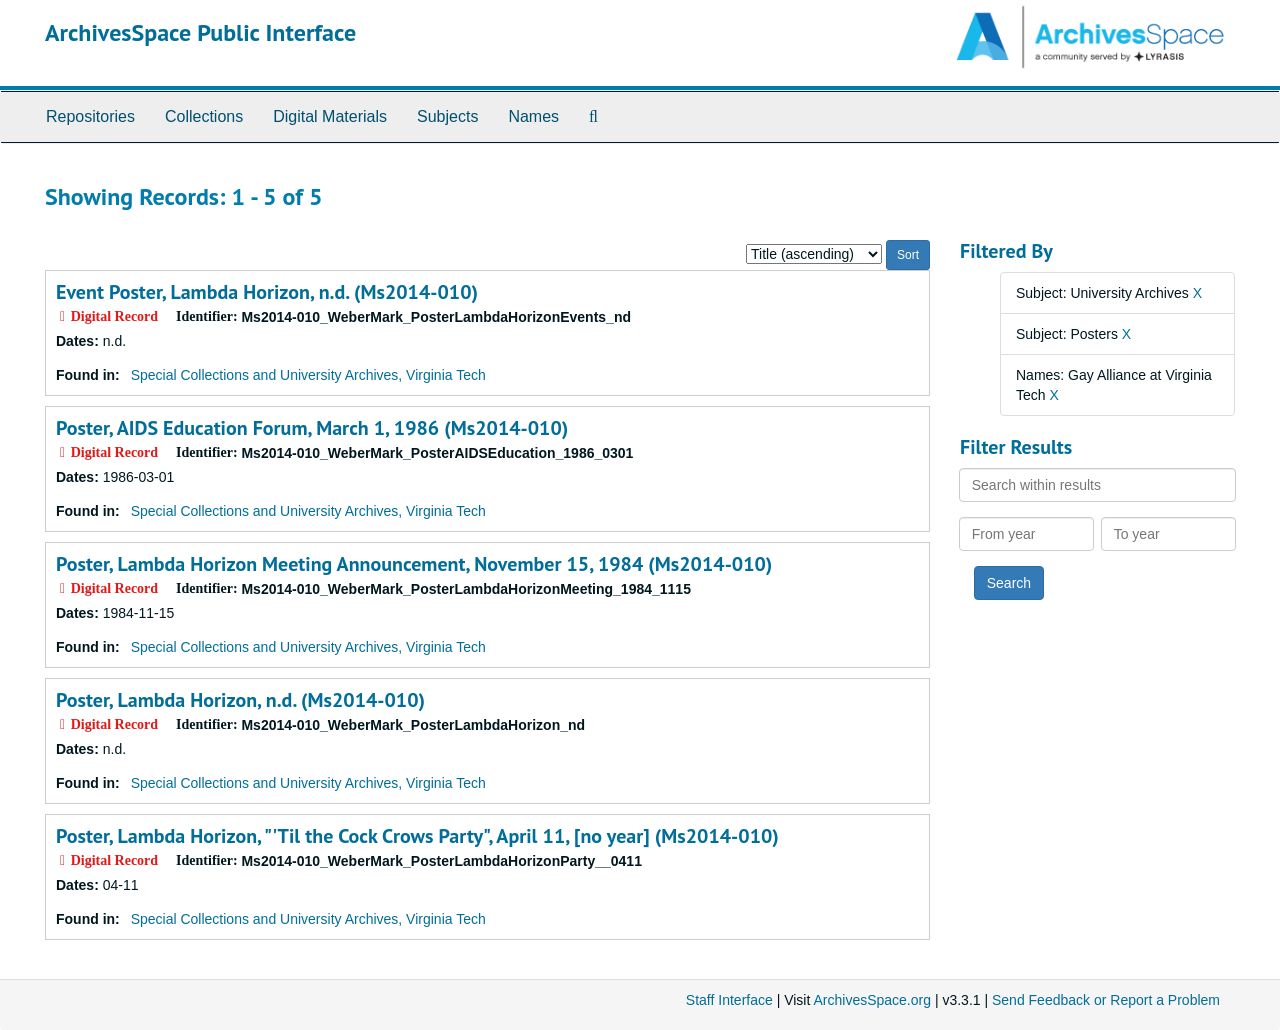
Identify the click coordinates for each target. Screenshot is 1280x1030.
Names (533, 116)
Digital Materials (330, 116)
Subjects (447, 116)
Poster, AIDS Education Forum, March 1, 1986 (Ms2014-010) (312, 428)
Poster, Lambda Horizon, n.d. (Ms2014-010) (240, 700)
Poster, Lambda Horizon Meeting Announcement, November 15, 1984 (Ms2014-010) (414, 564)
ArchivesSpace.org (872, 1000)
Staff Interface (729, 1000)
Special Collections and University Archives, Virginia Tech (308, 375)
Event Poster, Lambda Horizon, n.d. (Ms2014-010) (267, 292)
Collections (204, 116)
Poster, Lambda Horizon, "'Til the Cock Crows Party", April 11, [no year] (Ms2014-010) (417, 836)
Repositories (90, 116)
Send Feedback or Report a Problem (1106, 1000)
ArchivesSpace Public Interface (200, 32)
